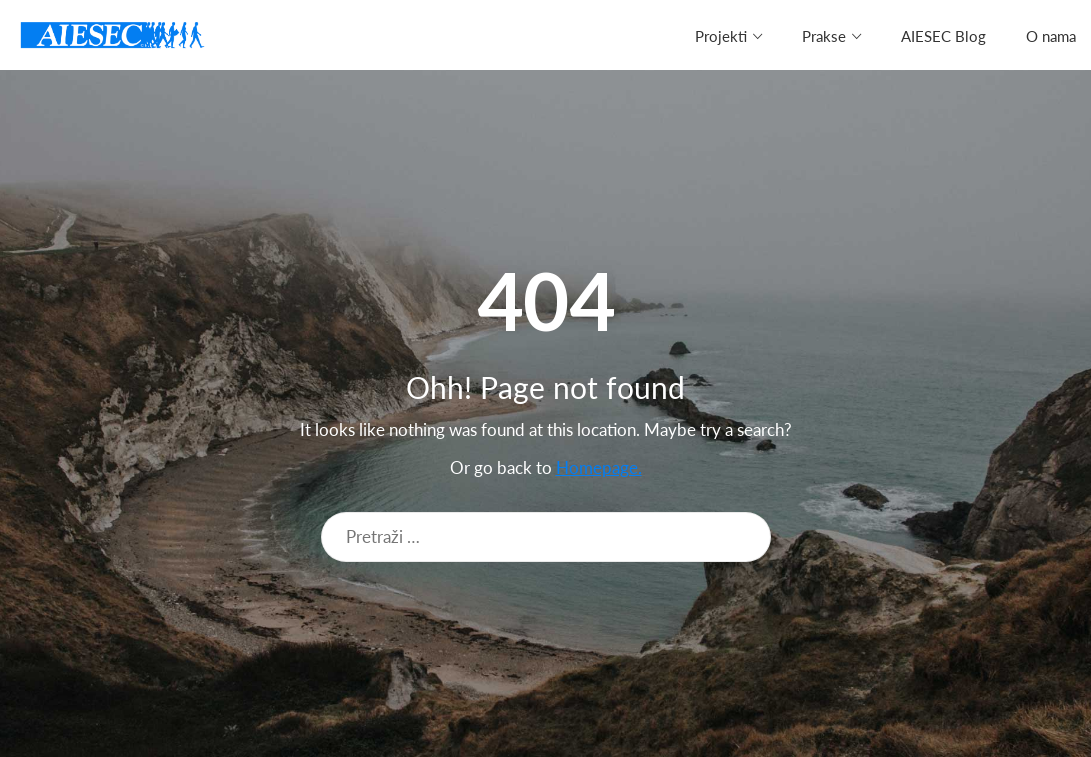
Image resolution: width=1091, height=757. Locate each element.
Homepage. (599, 468)
